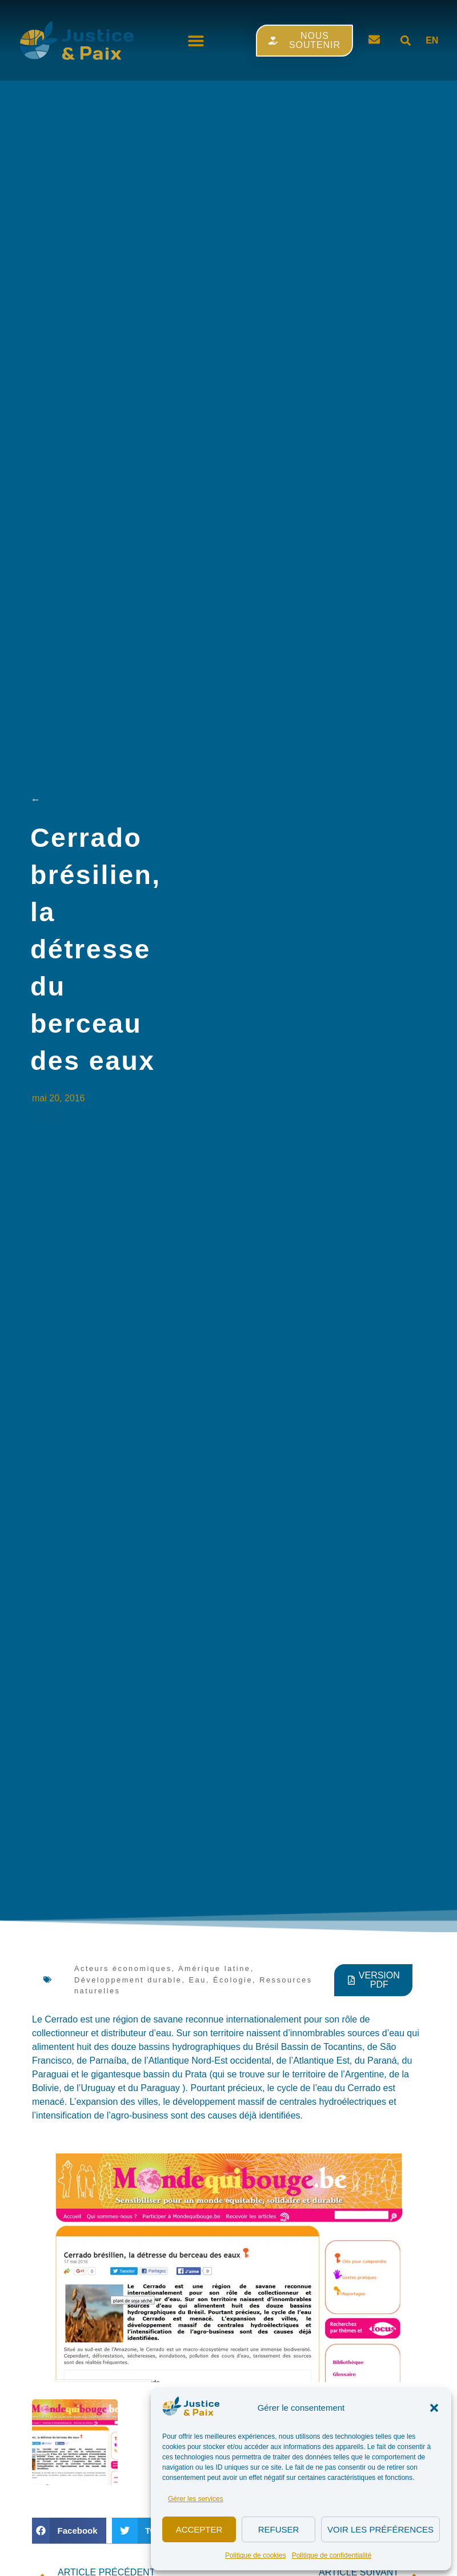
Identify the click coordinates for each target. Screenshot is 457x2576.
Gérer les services (195, 2499)
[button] (434, 2408)
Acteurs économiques (123, 1968)
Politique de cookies (255, 2555)
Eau (197, 1980)
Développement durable (128, 1980)
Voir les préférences (380, 2529)
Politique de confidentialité (331, 2555)
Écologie (232, 1980)
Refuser (278, 2529)
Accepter (199, 2529)
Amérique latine (214, 1968)
